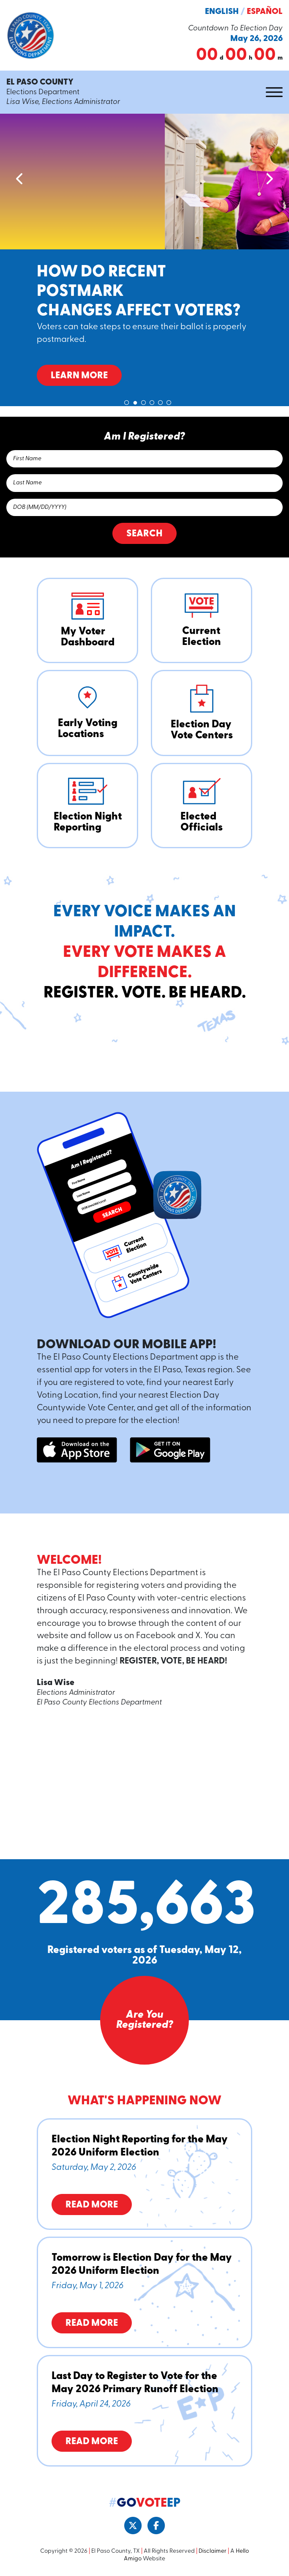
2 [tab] (135, 401)
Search (144, 534)
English (222, 12)
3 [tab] (143, 401)
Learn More (79, 376)
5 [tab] (160, 401)
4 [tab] (152, 401)
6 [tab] (169, 401)
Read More (91, 2205)
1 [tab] (127, 401)
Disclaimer (212, 2551)
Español (265, 12)
